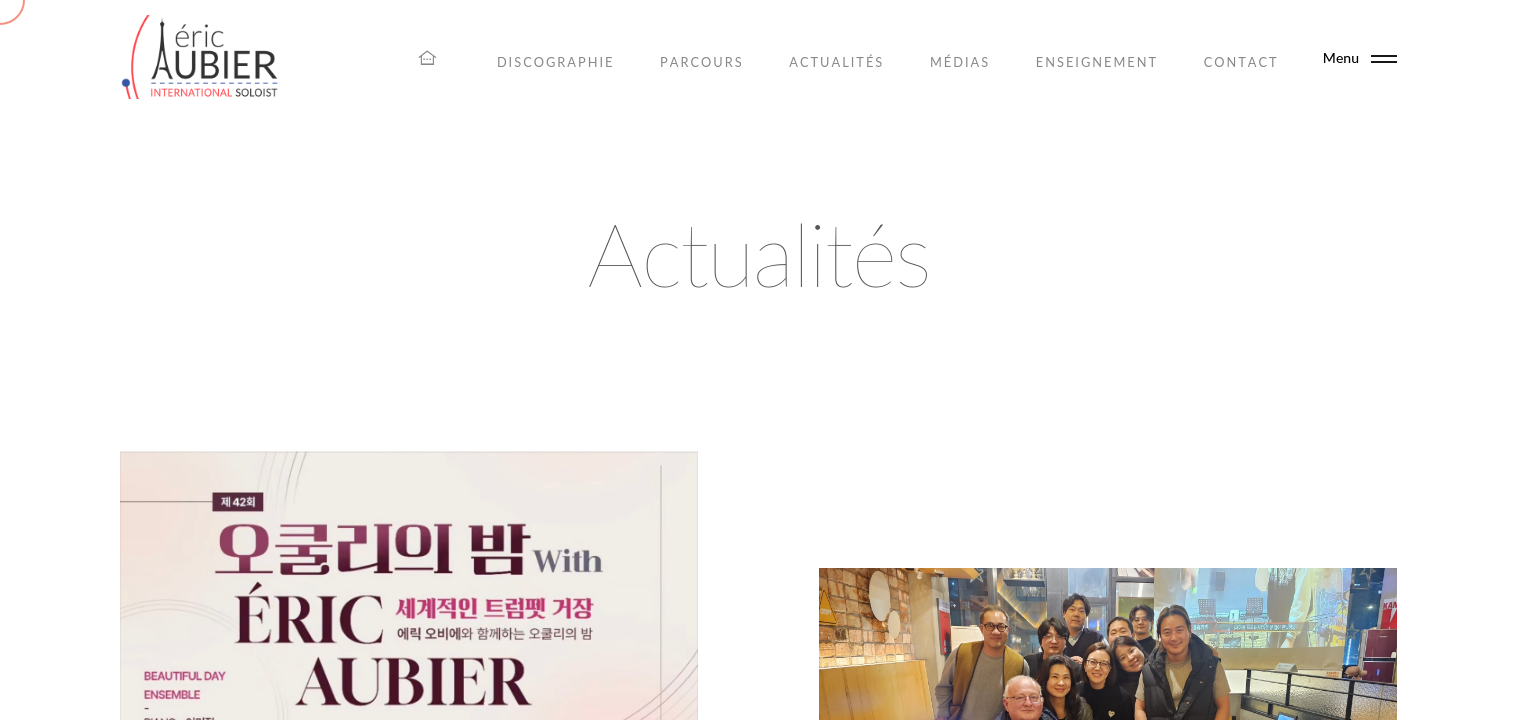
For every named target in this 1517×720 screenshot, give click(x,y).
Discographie (556, 62)
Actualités (836, 62)
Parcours (702, 62)
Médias (960, 62)
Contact (1241, 62)
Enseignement (1097, 62)
